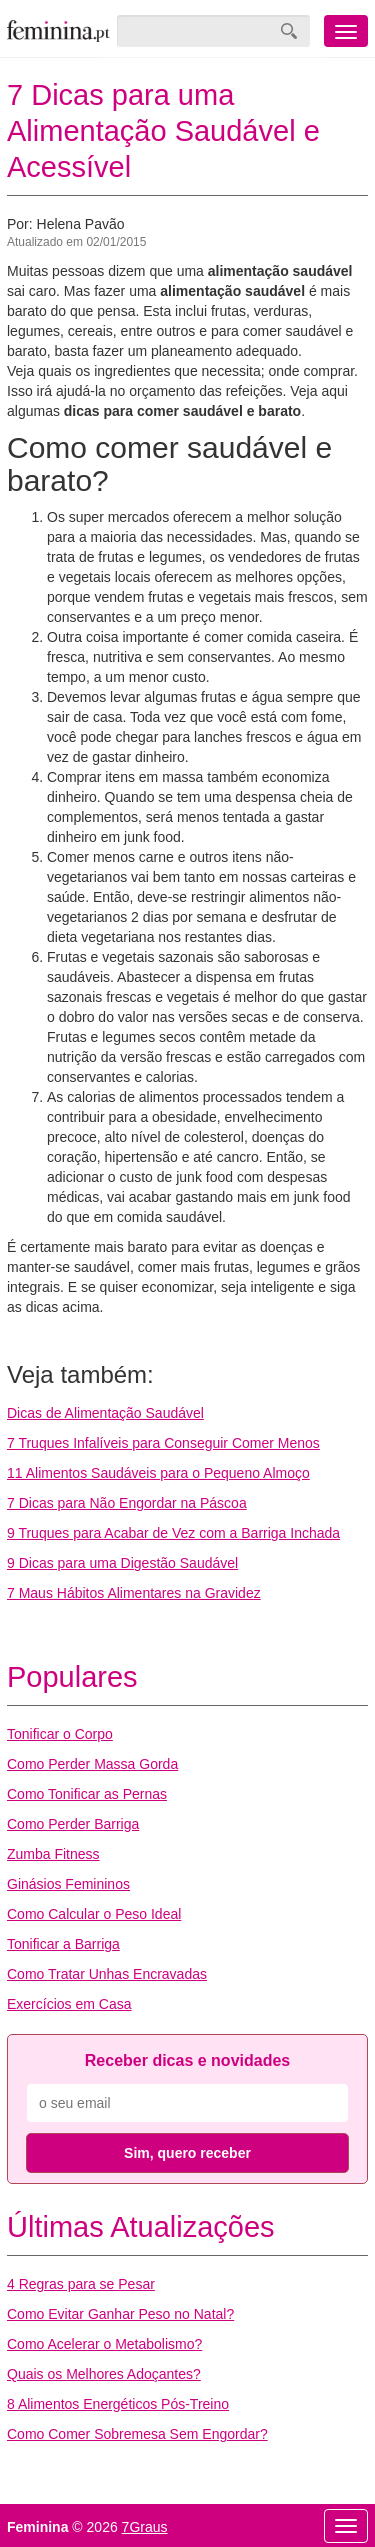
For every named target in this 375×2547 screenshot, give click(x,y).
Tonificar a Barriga (63, 1944)
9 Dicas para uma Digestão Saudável (122, 1563)
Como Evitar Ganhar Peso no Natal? (120, 2314)
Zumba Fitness (53, 1854)
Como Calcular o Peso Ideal (94, 1914)
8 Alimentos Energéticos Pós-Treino (118, 2404)
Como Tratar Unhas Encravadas (107, 1974)
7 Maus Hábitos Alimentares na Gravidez (134, 1593)
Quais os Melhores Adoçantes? (104, 2374)
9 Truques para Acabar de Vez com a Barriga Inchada (173, 1533)
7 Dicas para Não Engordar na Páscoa (127, 1503)
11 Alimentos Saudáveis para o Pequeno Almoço (158, 1473)
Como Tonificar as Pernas (87, 1794)
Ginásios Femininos (68, 1884)
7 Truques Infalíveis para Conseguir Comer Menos (163, 1443)
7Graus (145, 2527)
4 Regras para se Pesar (81, 2284)
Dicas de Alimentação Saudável (105, 1413)
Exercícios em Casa (69, 2004)
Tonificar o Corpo (60, 1734)
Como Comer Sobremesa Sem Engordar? (137, 2434)
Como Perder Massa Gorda (92, 1764)
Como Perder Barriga (73, 1824)
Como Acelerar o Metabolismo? (104, 2344)
